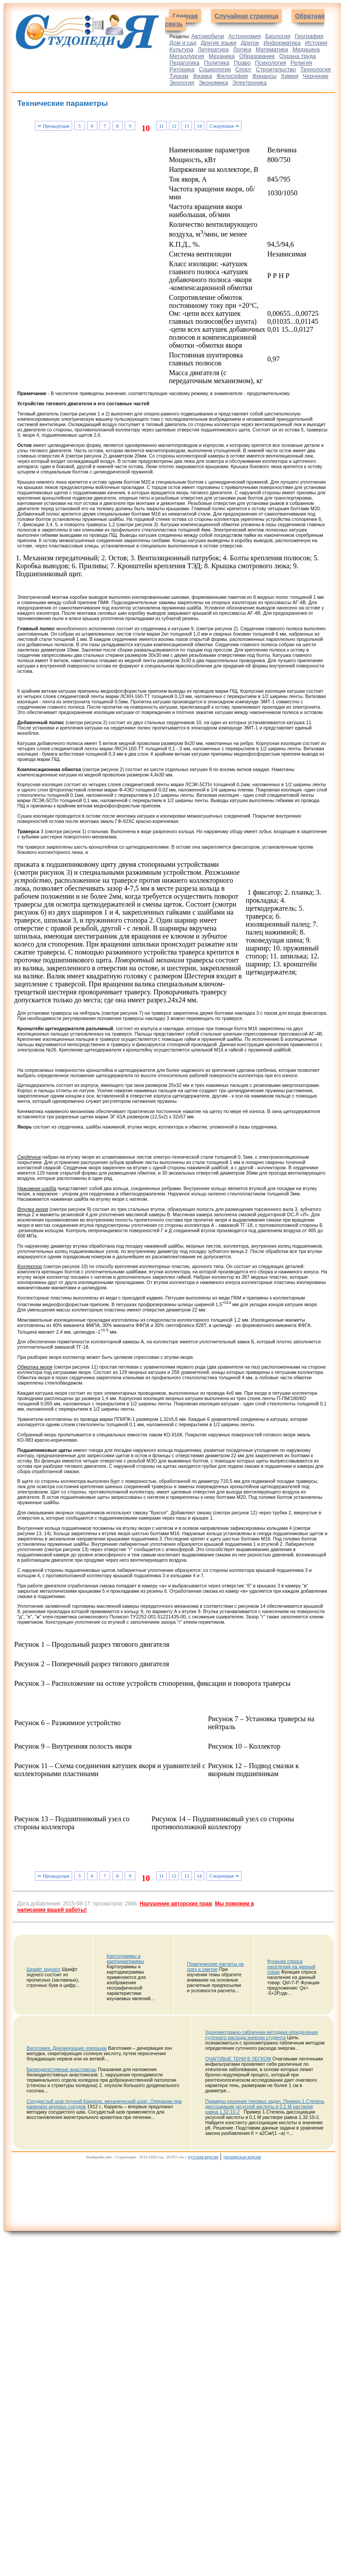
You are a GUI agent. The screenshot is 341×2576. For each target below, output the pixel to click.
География (309, 36)
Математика (272, 49)
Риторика (182, 69)
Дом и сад (182, 42)
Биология (278, 36)
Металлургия (186, 56)
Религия (301, 62)
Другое (250, 42)
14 (199, 125)
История (316, 42)
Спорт (243, 69)
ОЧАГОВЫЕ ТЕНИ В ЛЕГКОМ (238, 2058)
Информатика (282, 42)
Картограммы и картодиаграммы (125, 1958)
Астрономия (244, 36)
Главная (185, 15)
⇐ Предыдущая (53, 125)
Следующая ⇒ (224, 125)
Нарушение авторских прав (176, 1904)
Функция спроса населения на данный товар (291, 1967)
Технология (315, 69)
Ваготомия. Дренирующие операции (67, 2048)
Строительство (276, 69)
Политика (217, 62)
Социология (215, 69)
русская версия (203, 2156)
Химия (289, 76)
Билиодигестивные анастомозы (61, 2069)
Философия (232, 76)
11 (161, 125)
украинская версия (242, 2156)
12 (174, 125)
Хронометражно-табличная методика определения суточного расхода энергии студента (261, 2034)
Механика (222, 56)
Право (242, 62)
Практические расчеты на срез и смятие (215, 1966)
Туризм (178, 76)
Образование (257, 56)
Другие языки (219, 42)
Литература (213, 49)
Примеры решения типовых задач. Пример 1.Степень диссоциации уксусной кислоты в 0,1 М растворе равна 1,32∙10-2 (265, 2106)
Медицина (306, 49)
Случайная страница (246, 15)
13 (186, 125)
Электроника (249, 82)
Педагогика (184, 62)
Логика (242, 49)
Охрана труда (297, 56)
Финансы (265, 76)
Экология (181, 82)
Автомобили (207, 36)
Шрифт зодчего (44, 1969)
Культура (181, 49)
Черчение (316, 76)
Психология (270, 62)
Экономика (213, 82)
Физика (202, 76)
